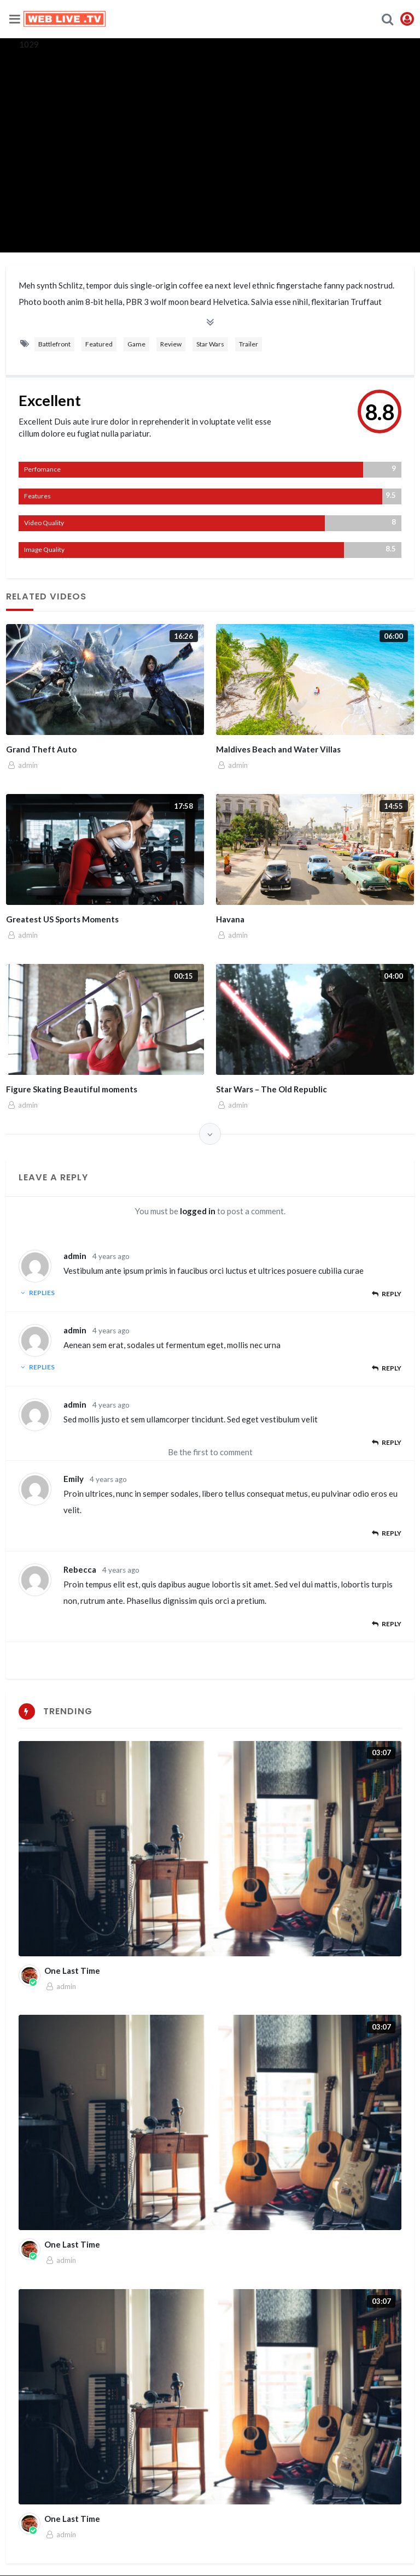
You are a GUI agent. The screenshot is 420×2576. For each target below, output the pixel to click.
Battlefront (54, 344)
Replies (37, 1293)
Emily (73, 1479)
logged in (197, 1211)
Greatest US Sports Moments (62, 919)
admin (74, 1256)
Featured (99, 344)
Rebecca (79, 1569)
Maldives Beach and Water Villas (278, 749)
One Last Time (72, 1970)
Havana (230, 919)
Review (171, 344)
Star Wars (210, 344)
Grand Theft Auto (41, 749)
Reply (386, 1294)
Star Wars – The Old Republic (271, 1089)
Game (136, 344)
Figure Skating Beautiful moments (71, 1089)
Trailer (248, 344)
